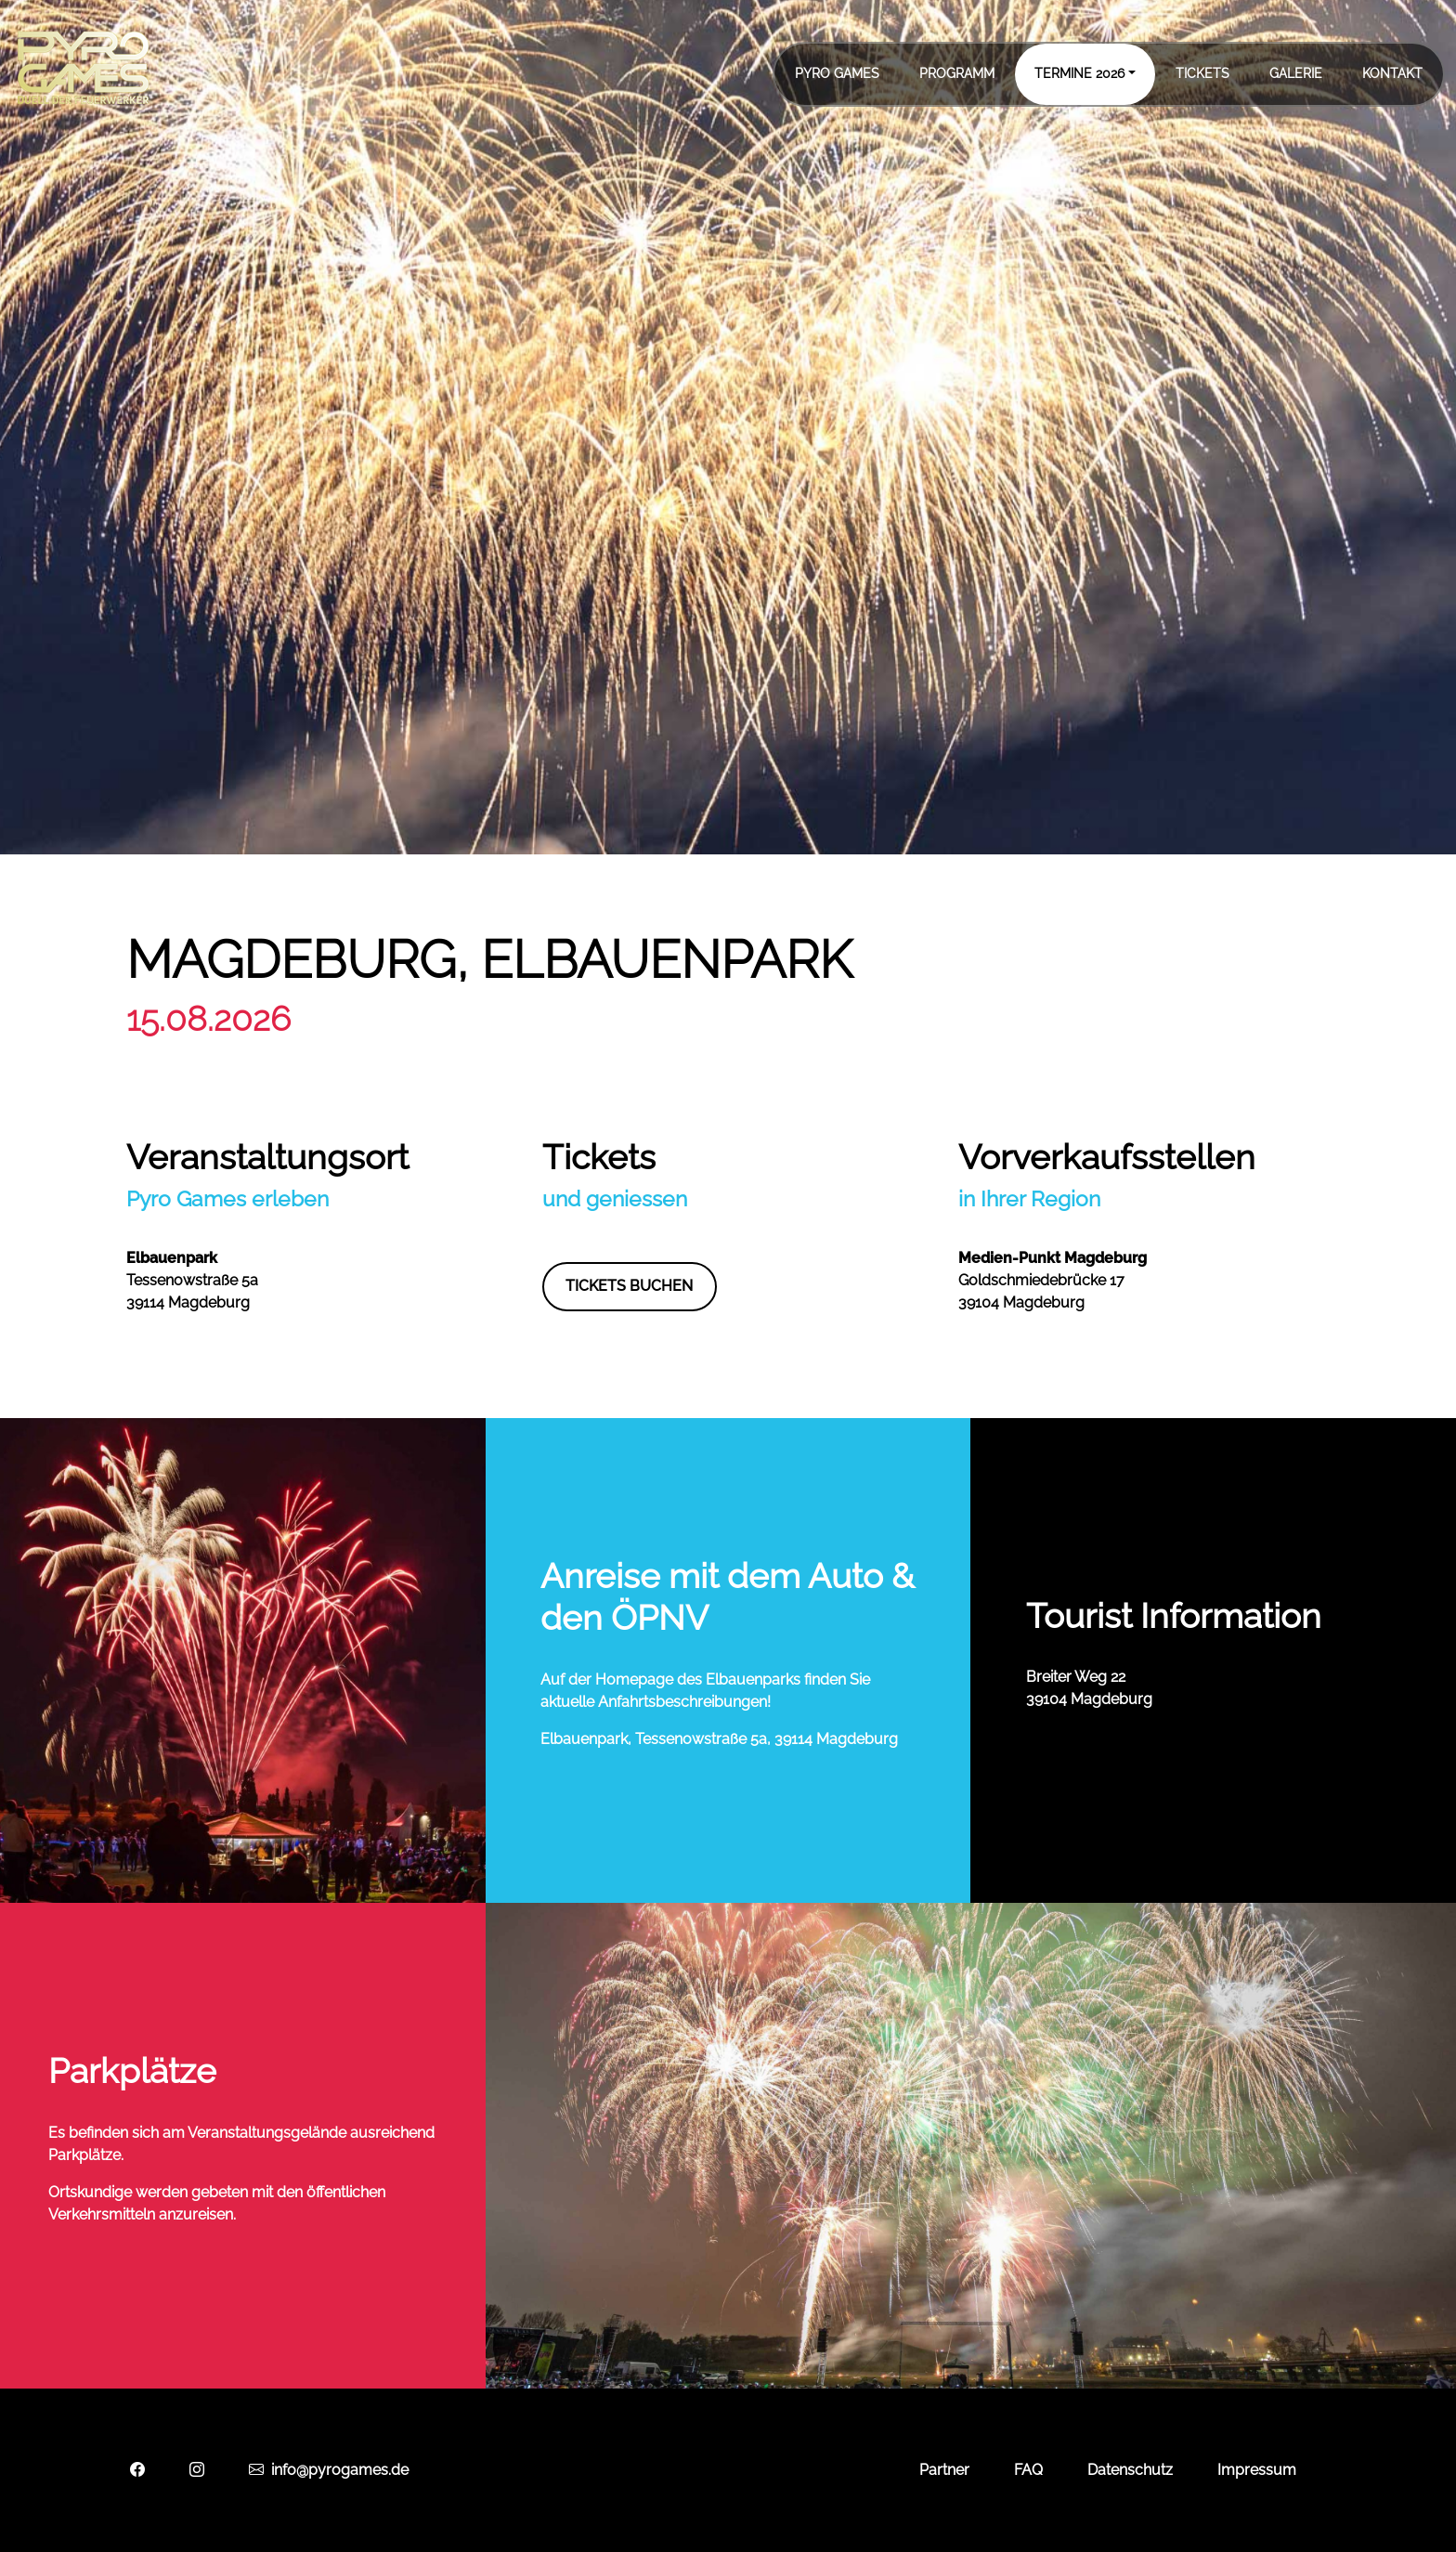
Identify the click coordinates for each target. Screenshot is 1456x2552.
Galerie (1295, 73)
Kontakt (1392, 73)
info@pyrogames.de (329, 2470)
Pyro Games (837, 73)
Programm (956, 73)
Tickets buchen (629, 1286)
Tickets (1202, 73)
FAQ (1028, 2470)
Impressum (1256, 2470)
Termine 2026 (1079, 73)
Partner (944, 2470)
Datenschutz (1130, 2470)
